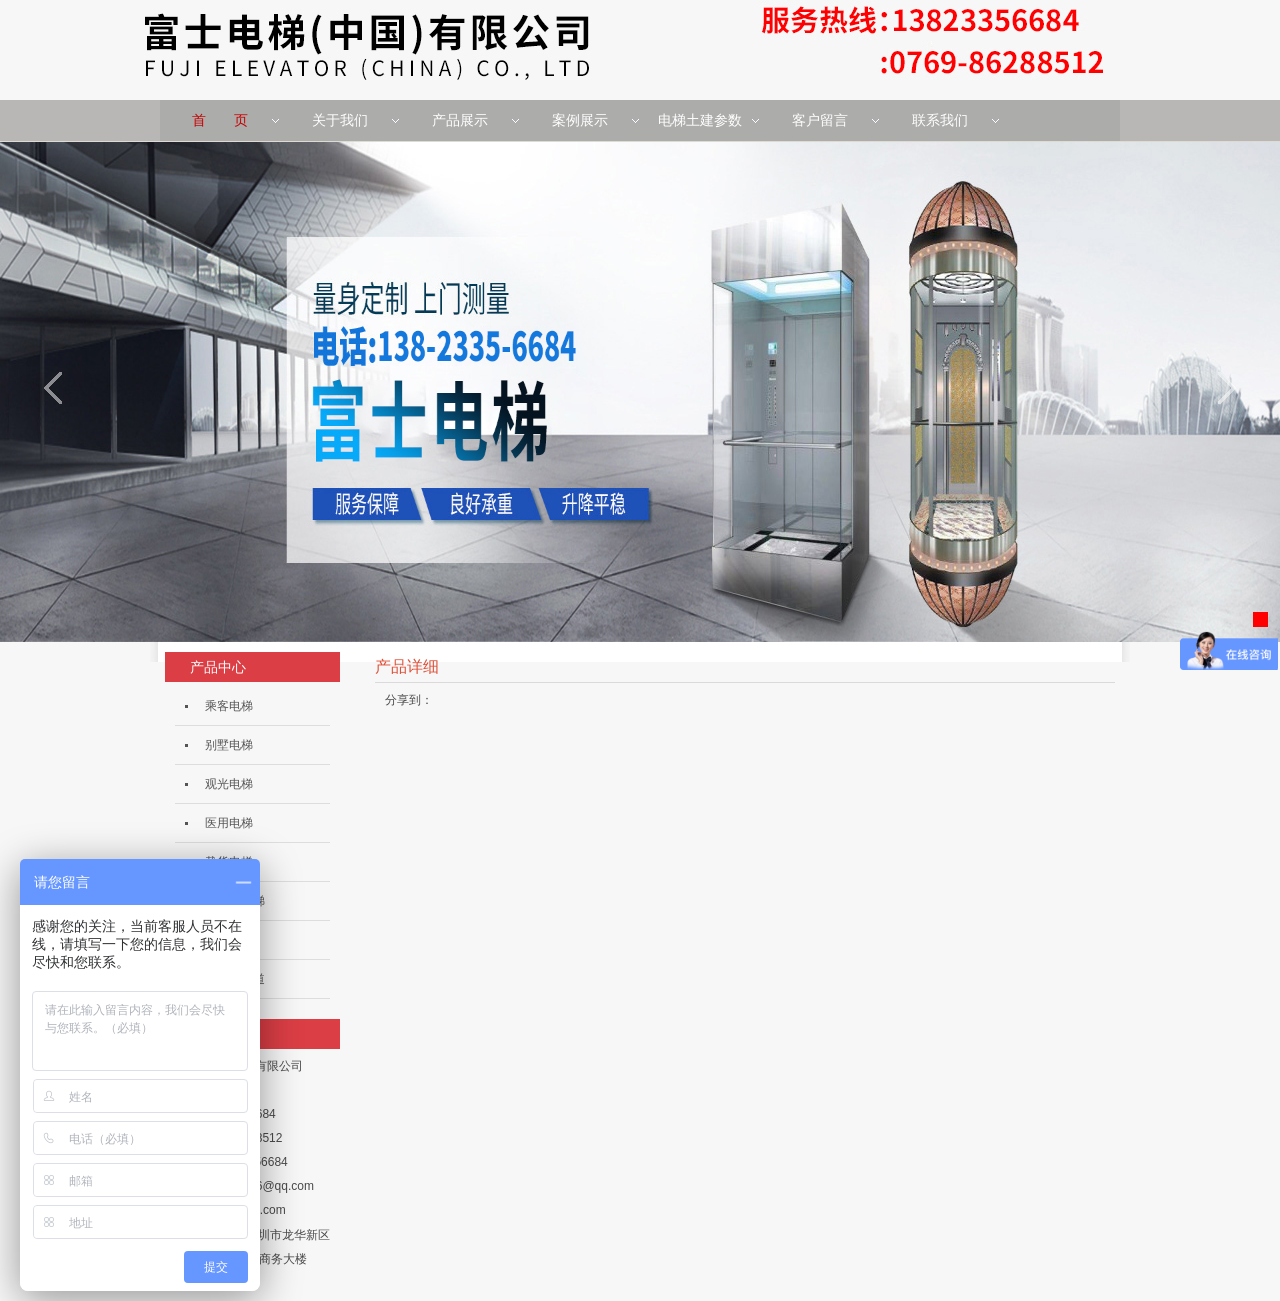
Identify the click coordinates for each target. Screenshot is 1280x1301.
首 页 (220, 120)
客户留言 (820, 120)
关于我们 (340, 120)
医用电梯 (229, 823)
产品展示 (460, 120)
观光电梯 (229, 784)
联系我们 (940, 120)
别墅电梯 (229, 745)
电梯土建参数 (700, 120)
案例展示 (580, 120)
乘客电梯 (229, 706)
